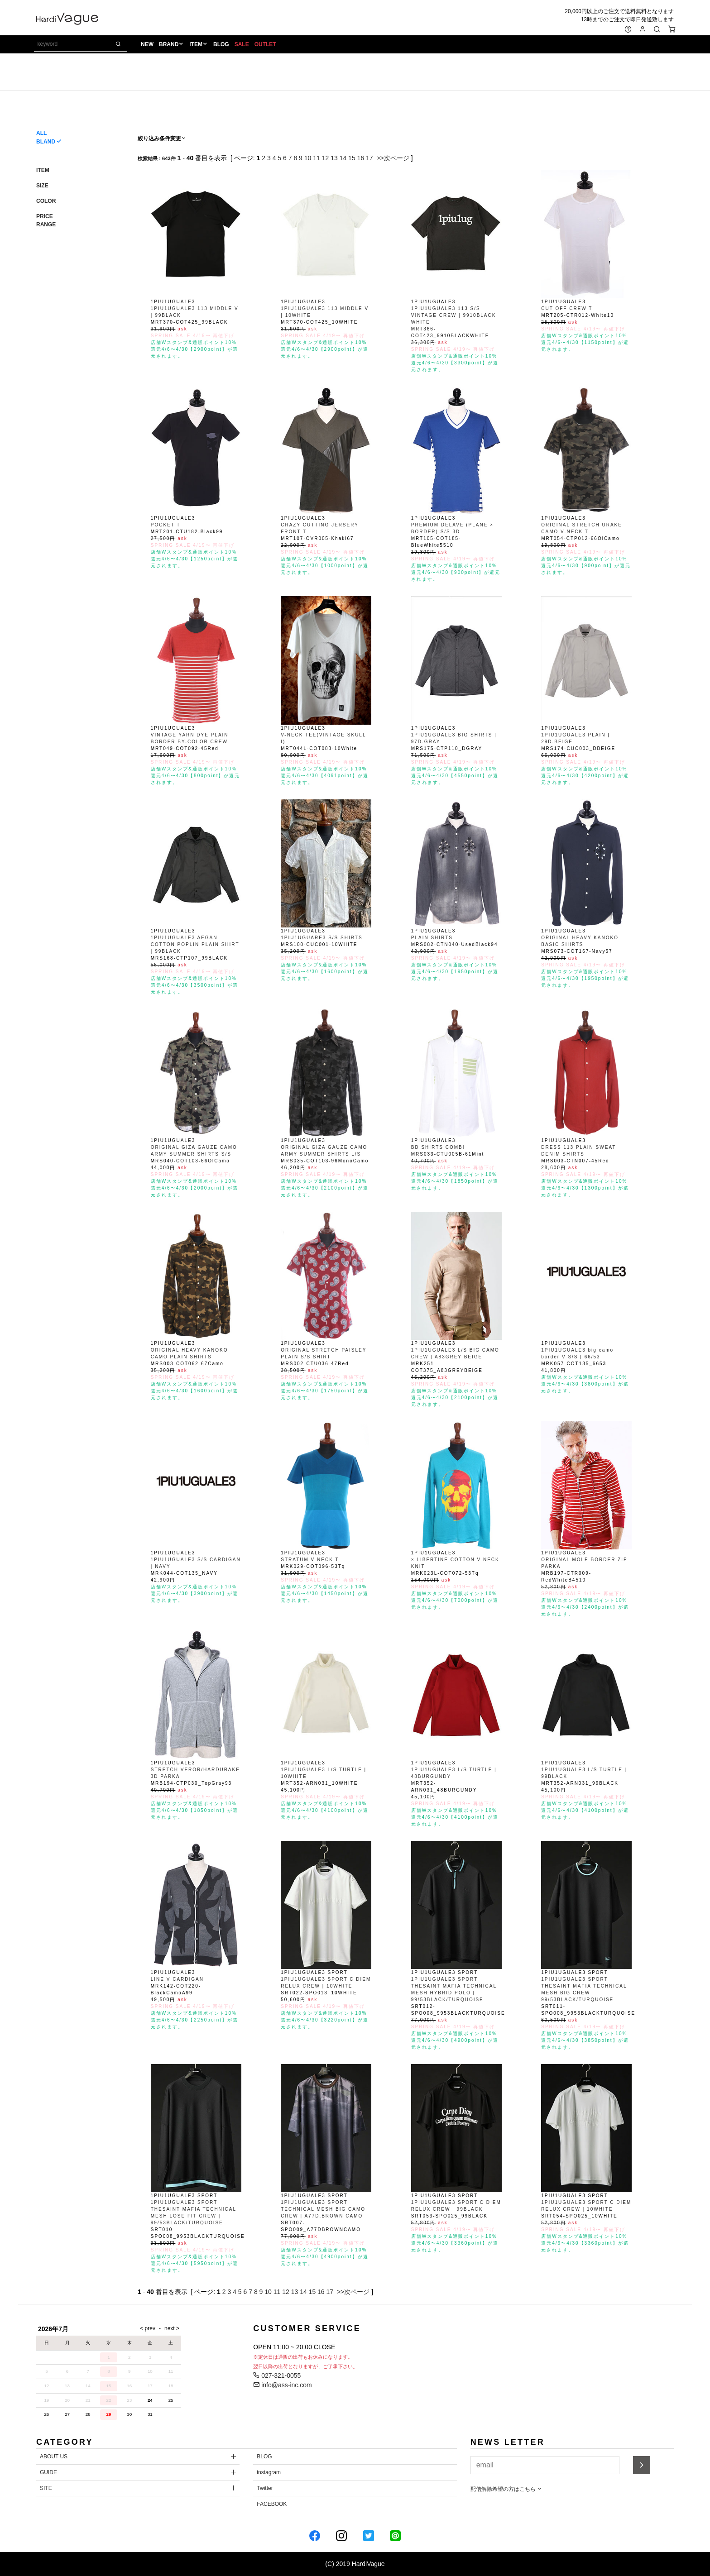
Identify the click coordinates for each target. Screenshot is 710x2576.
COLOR (46, 201)
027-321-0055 (277, 2375)
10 (308, 158)
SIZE (42, 185)
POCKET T (166, 524)
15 (351, 158)
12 (325, 158)
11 (316, 158)
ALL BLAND (45, 137)
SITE (46, 2488)
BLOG (223, 46)
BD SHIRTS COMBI (438, 1147)
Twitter (265, 2488)
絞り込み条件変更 (162, 138)
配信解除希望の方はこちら (506, 2489)
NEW (149, 46)
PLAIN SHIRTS (432, 937)
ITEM (197, 46)
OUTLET (267, 46)
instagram (269, 2472)
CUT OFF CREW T (566, 308)
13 (334, 158)
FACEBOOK (272, 2504)
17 (369, 158)
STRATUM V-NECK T (310, 1559)
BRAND (170, 46)
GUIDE (48, 2472)
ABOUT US (53, 2456)
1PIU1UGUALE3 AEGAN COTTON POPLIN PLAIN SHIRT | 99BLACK (195, 944)
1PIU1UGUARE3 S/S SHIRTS (321, 937)
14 (343, 158)
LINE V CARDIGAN (177, 1979)
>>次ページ (392, 158)
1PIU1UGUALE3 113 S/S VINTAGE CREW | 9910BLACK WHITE (453, 315)
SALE (243, 46)
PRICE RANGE (46, 220)
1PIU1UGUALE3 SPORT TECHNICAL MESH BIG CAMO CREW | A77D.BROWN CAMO (323, 2209)
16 (361, 158)
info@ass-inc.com (282, 2385)
